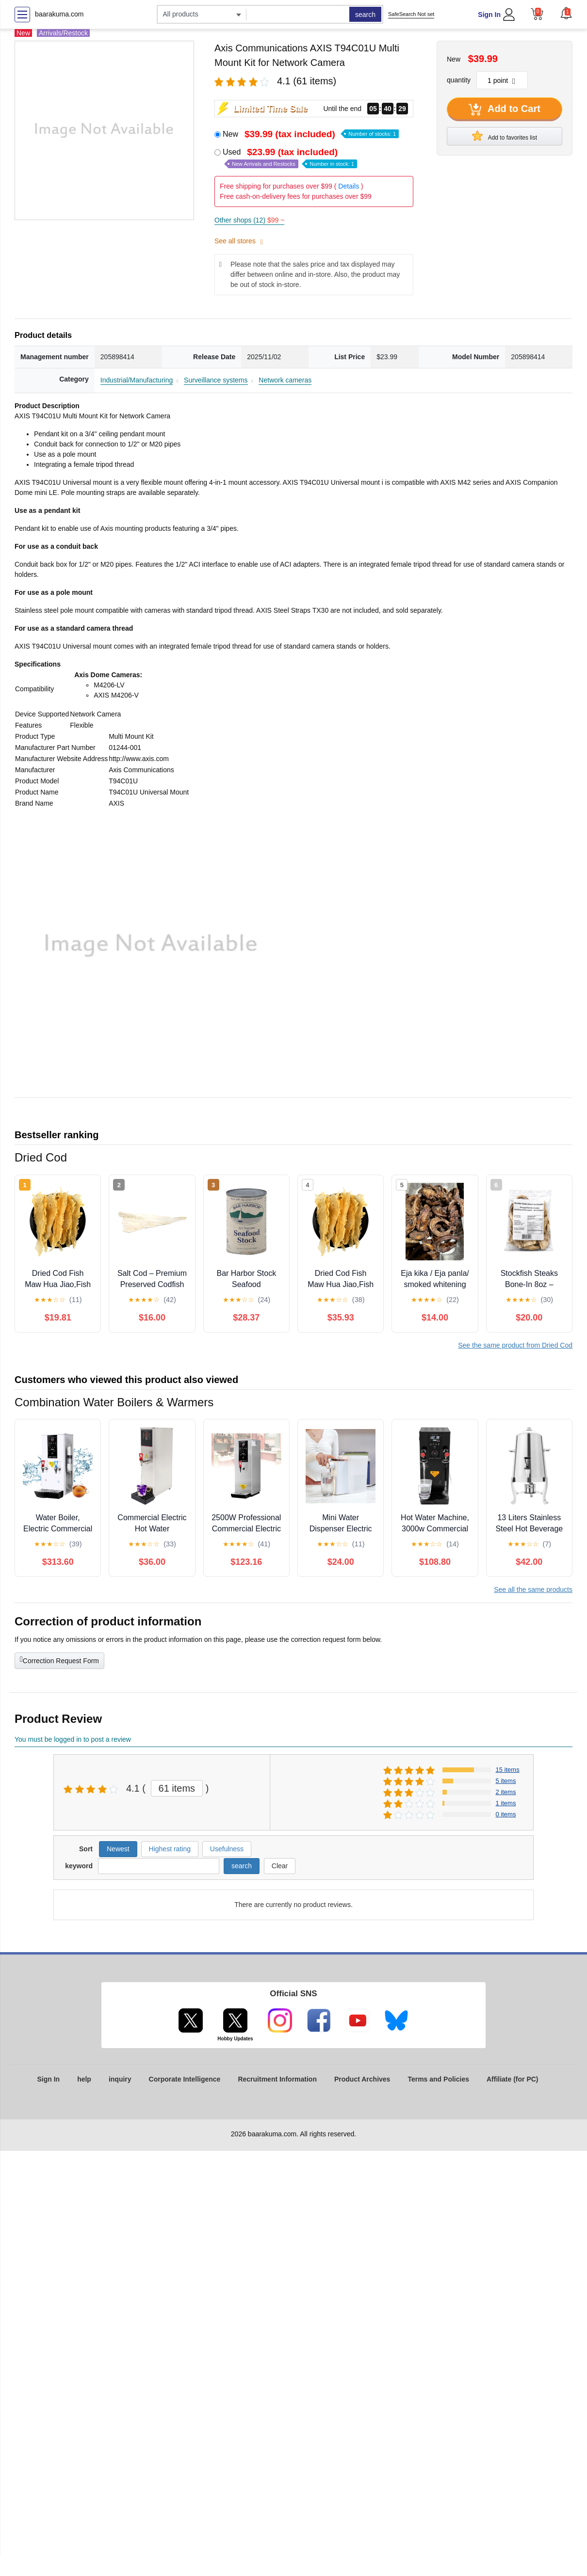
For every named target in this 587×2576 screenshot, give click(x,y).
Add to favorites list (504, 135)
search (365, 14)
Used (290, 158)
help (84, 2079)
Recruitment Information (277, 2079)
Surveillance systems (216, 380)
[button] (566, 13)
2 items (506, 1792)
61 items (177, 1788)
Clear (280, 1866)
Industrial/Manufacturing (136, 380)
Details (348, 186)
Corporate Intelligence (185, 2079)
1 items (506, 1803)
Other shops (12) (249, 220)
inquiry (120, 2079)
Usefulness (227, 1849)
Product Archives (362, 2079)
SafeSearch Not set (411, 14)
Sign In (489, 14)
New (311, 134)
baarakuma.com (59, 14)
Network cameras (285, 380)
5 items (506, 1780)
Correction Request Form (59, 1660)
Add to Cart (504, 109)
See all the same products (533, 1589)
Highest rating (170, 1849)
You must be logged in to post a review (73, 1739)
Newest (118, 1849)
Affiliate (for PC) (512, 2079)
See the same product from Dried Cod (515, 1345)
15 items (508, 1769)
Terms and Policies (438, 2079)
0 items (506, 1814)
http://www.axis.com (139, 759)
